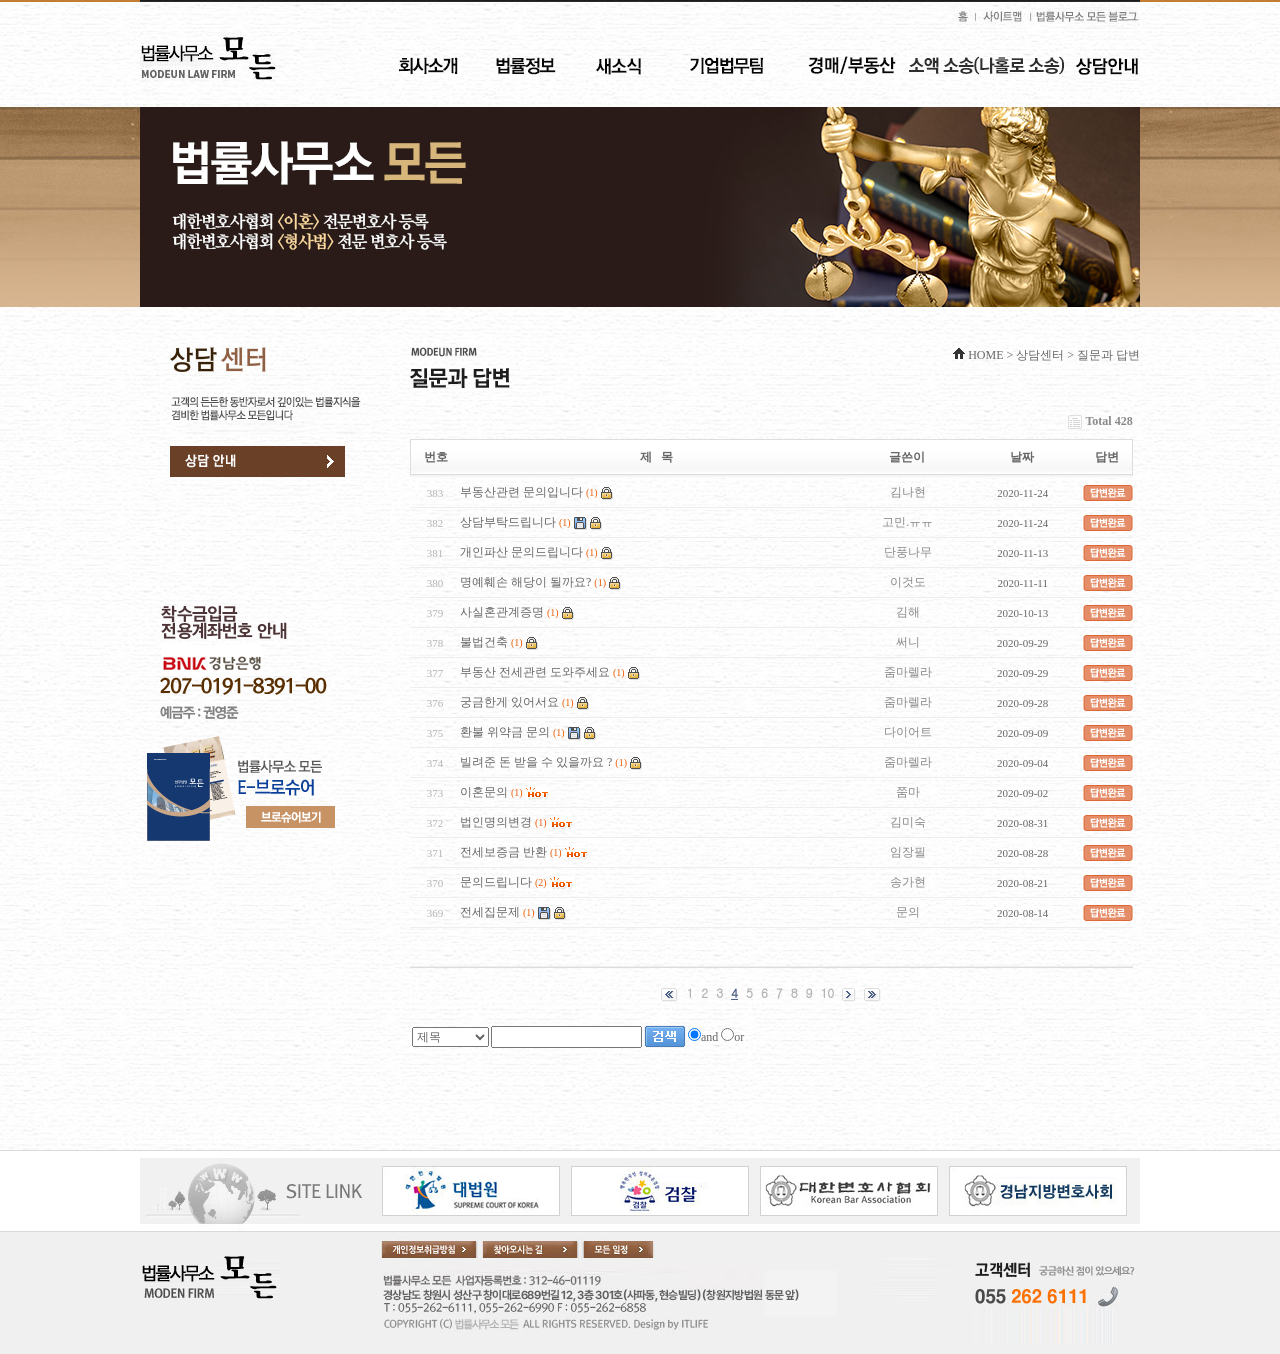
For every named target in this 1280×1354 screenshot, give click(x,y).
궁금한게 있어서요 (509, 702)
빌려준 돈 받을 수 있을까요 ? (536, 762)
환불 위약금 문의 (505, 732)
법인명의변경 (496, 822)
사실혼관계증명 (502, 612)
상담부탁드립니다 (508, 522)
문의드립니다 (496, 882)
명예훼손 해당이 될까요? (525, 582)
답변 (1107, 457)
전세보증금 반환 (503, 852)
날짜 (1022, 457)
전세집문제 (490, 912)
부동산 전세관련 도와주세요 (535, 672)
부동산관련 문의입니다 (521, 492)
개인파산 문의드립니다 (521, 552)
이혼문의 (484, 792)
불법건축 (484, 642)
